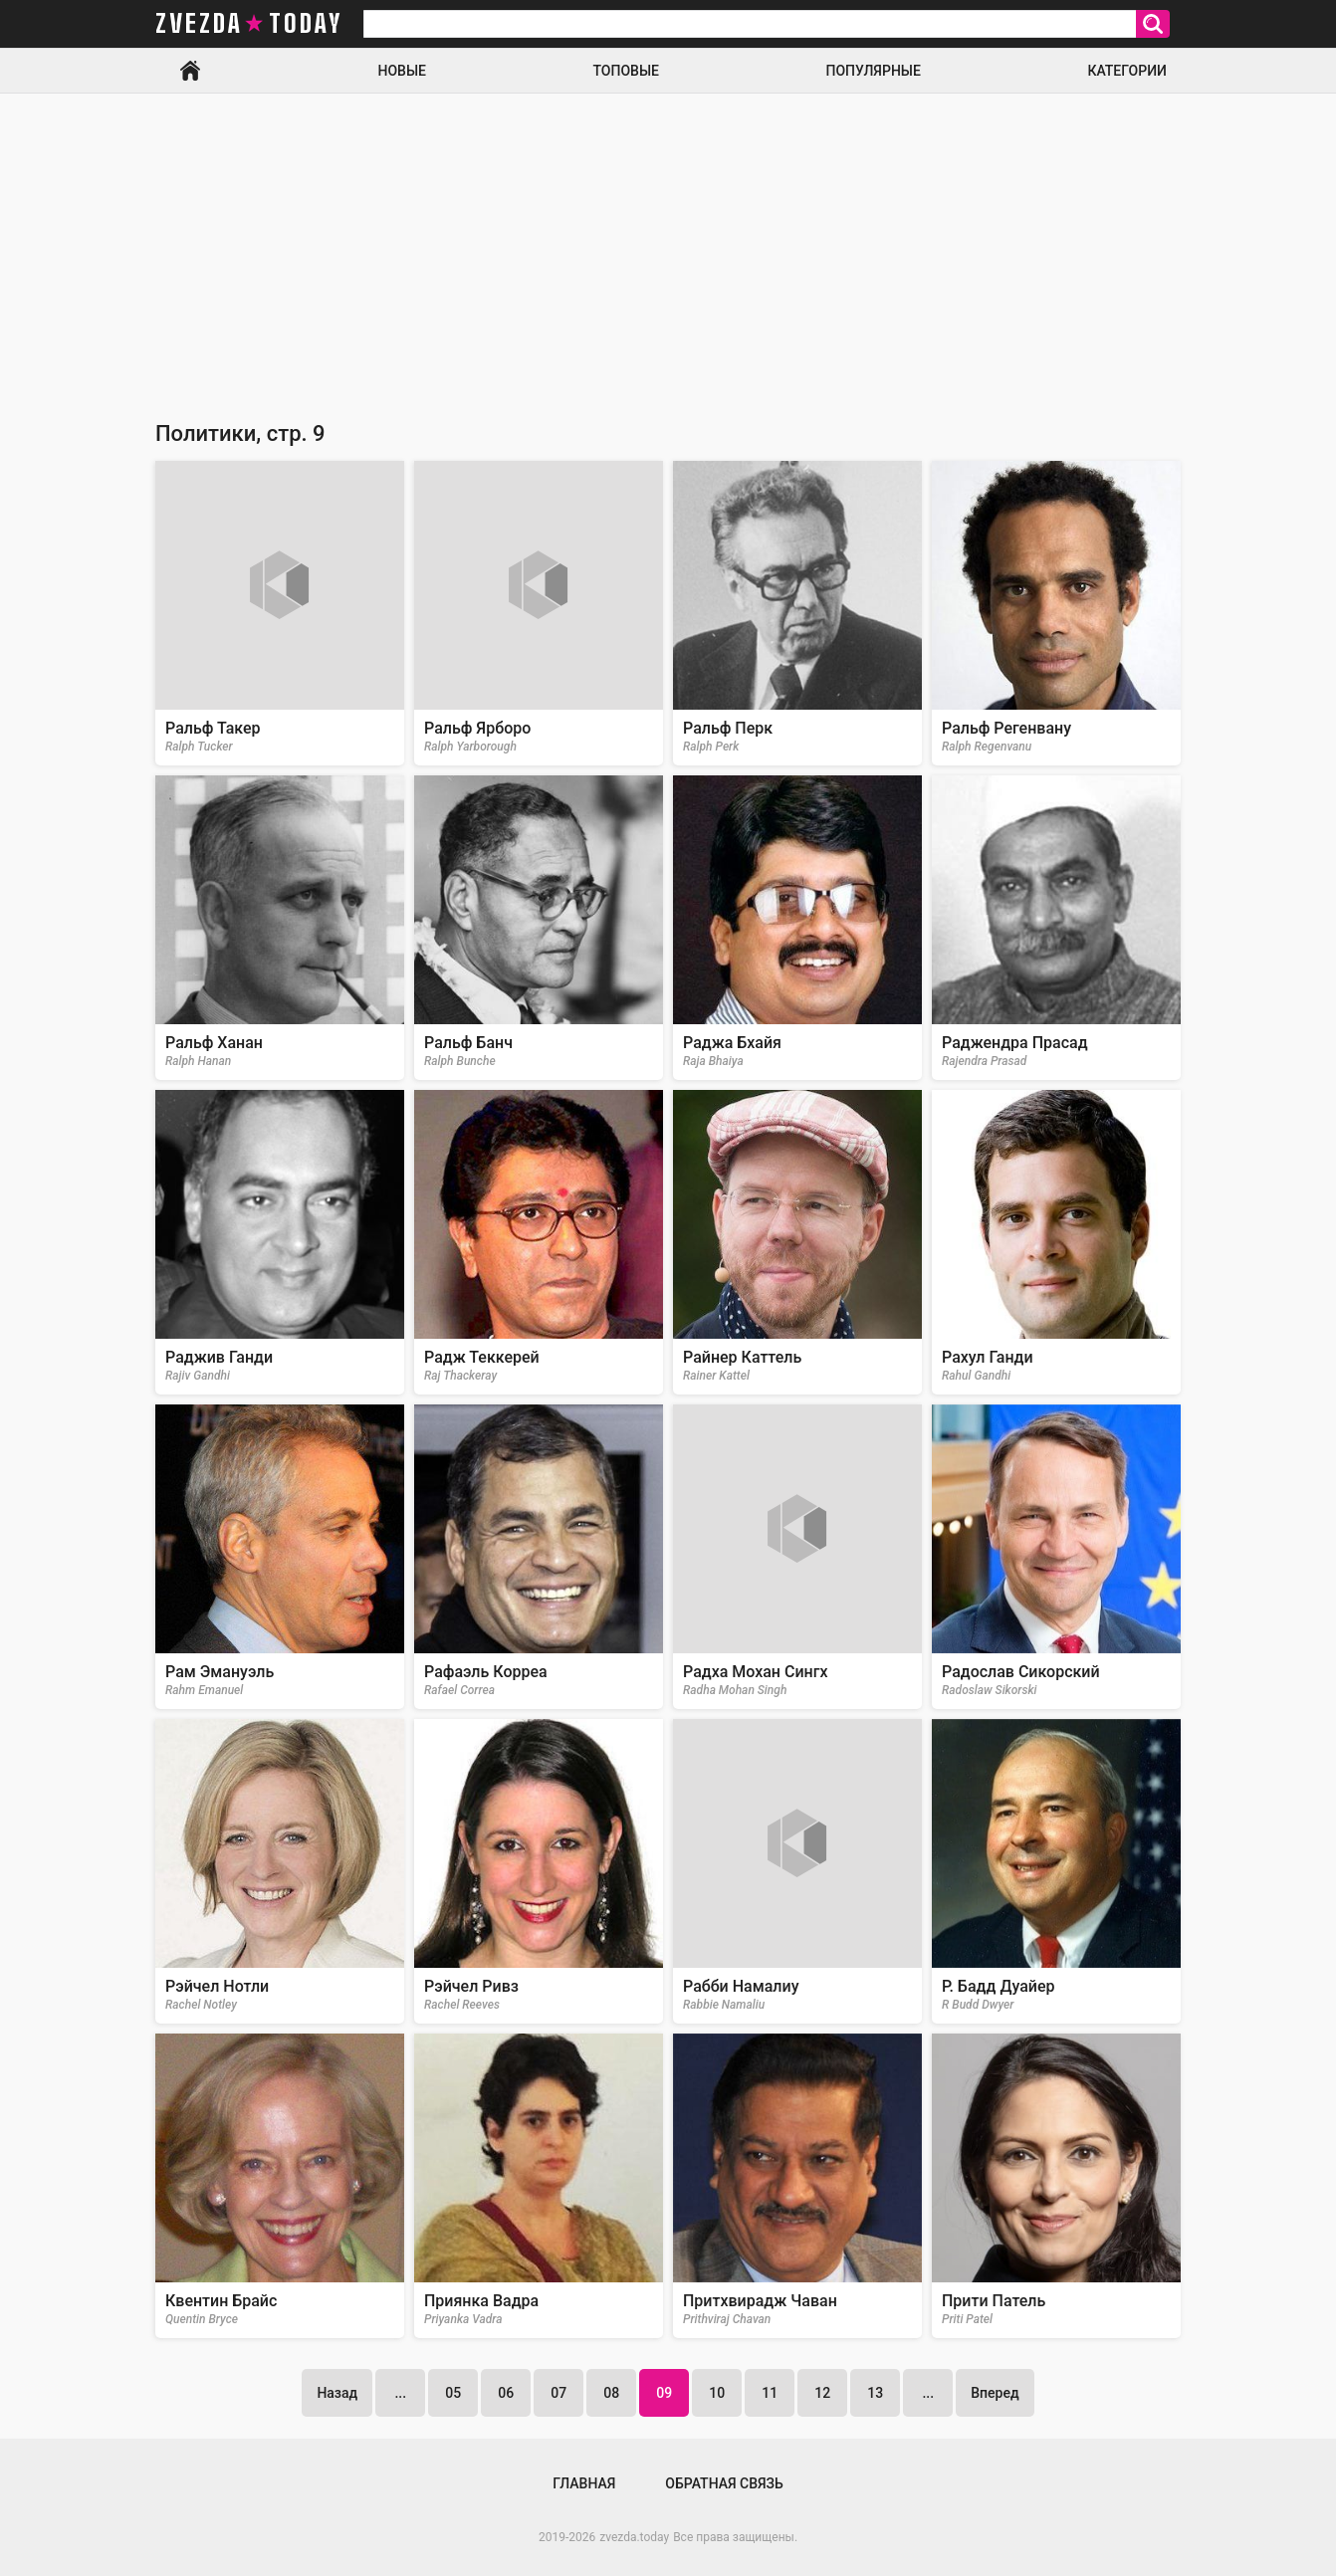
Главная (190, 71)
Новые (402, 71)
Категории (1127, 71)
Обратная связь (723, 2483)
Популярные (872, 71)
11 (770, 2393)
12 (822, 2393)
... (400, 2393)
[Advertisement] (668, 243)
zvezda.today (634, 2537)
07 (558, 2393)
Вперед (994, 2393)
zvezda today (248, 24)
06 (506, 2393)
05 (453, 2393)
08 (611, 2393)
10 (717, 2393)
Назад (337, 2393)
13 (875, 2393)
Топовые (626, 71)
